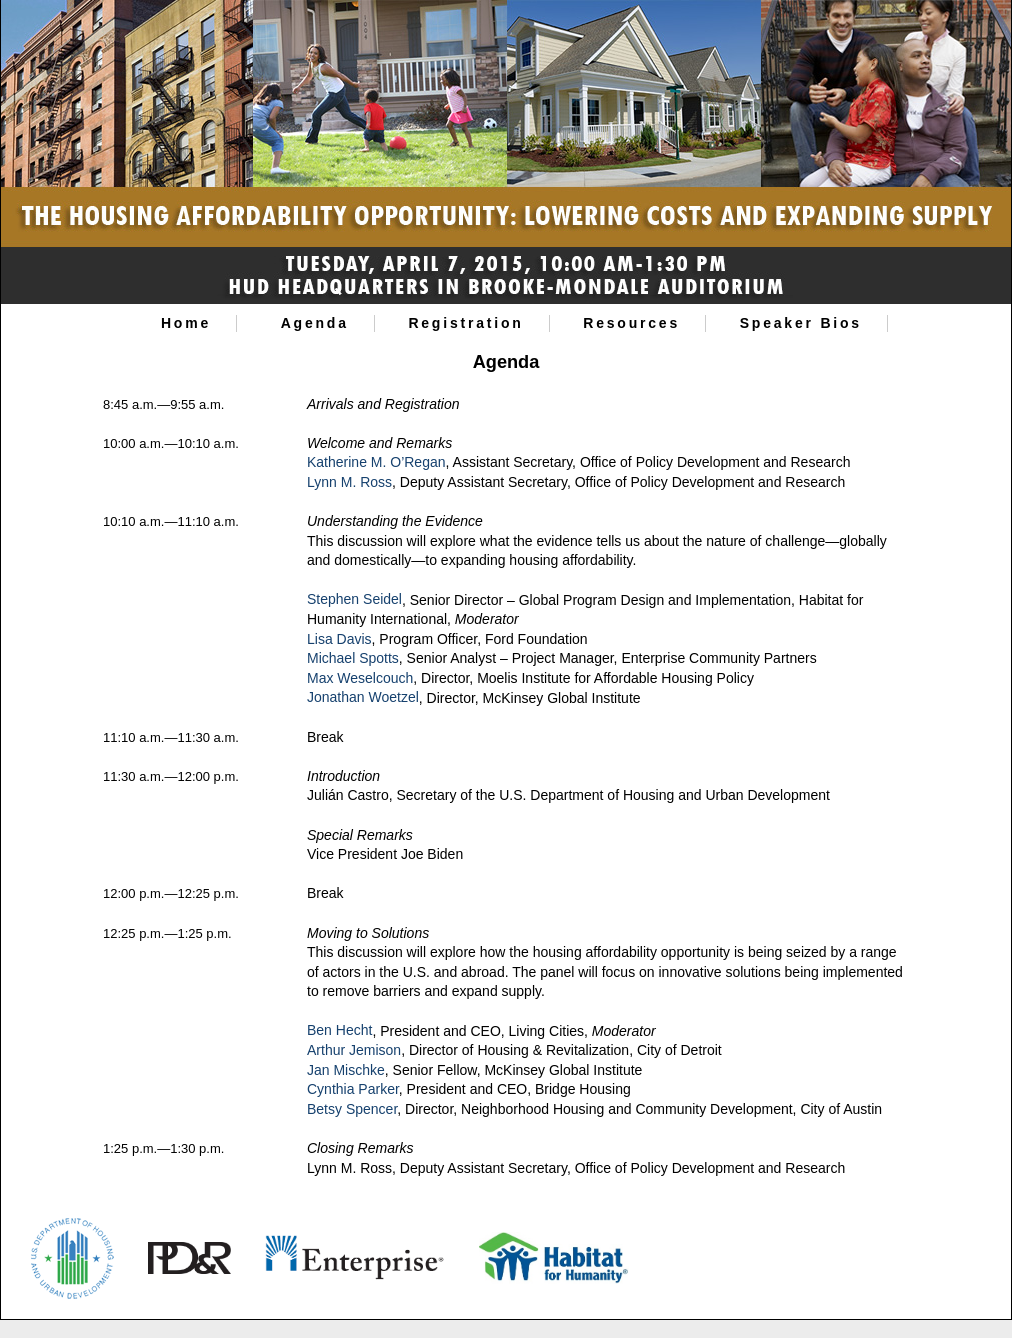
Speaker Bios (801, 323)
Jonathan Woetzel (363, 698)
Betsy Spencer (352, 1109)
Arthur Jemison (354, 1050)
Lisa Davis (339, 639)
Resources (631, 323)
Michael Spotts (353, 658)
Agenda (315, 323)
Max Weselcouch (360, 678)
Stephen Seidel (354, 600)
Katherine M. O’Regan (376, 462)
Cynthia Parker (353, 1089)
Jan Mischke (346, 1070)
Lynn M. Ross (349, 482)
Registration (465, 323)
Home (186, 323)
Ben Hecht (339, 1031)
